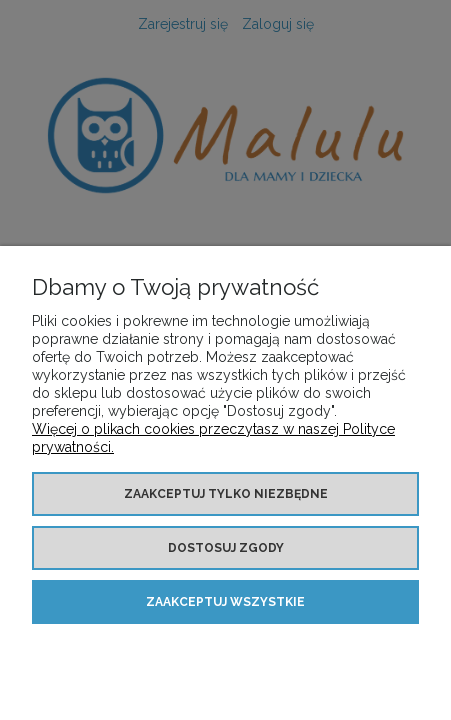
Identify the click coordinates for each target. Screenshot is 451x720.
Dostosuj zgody (226, 548)
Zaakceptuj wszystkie (225, 602)
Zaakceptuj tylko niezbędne (226, 494)
